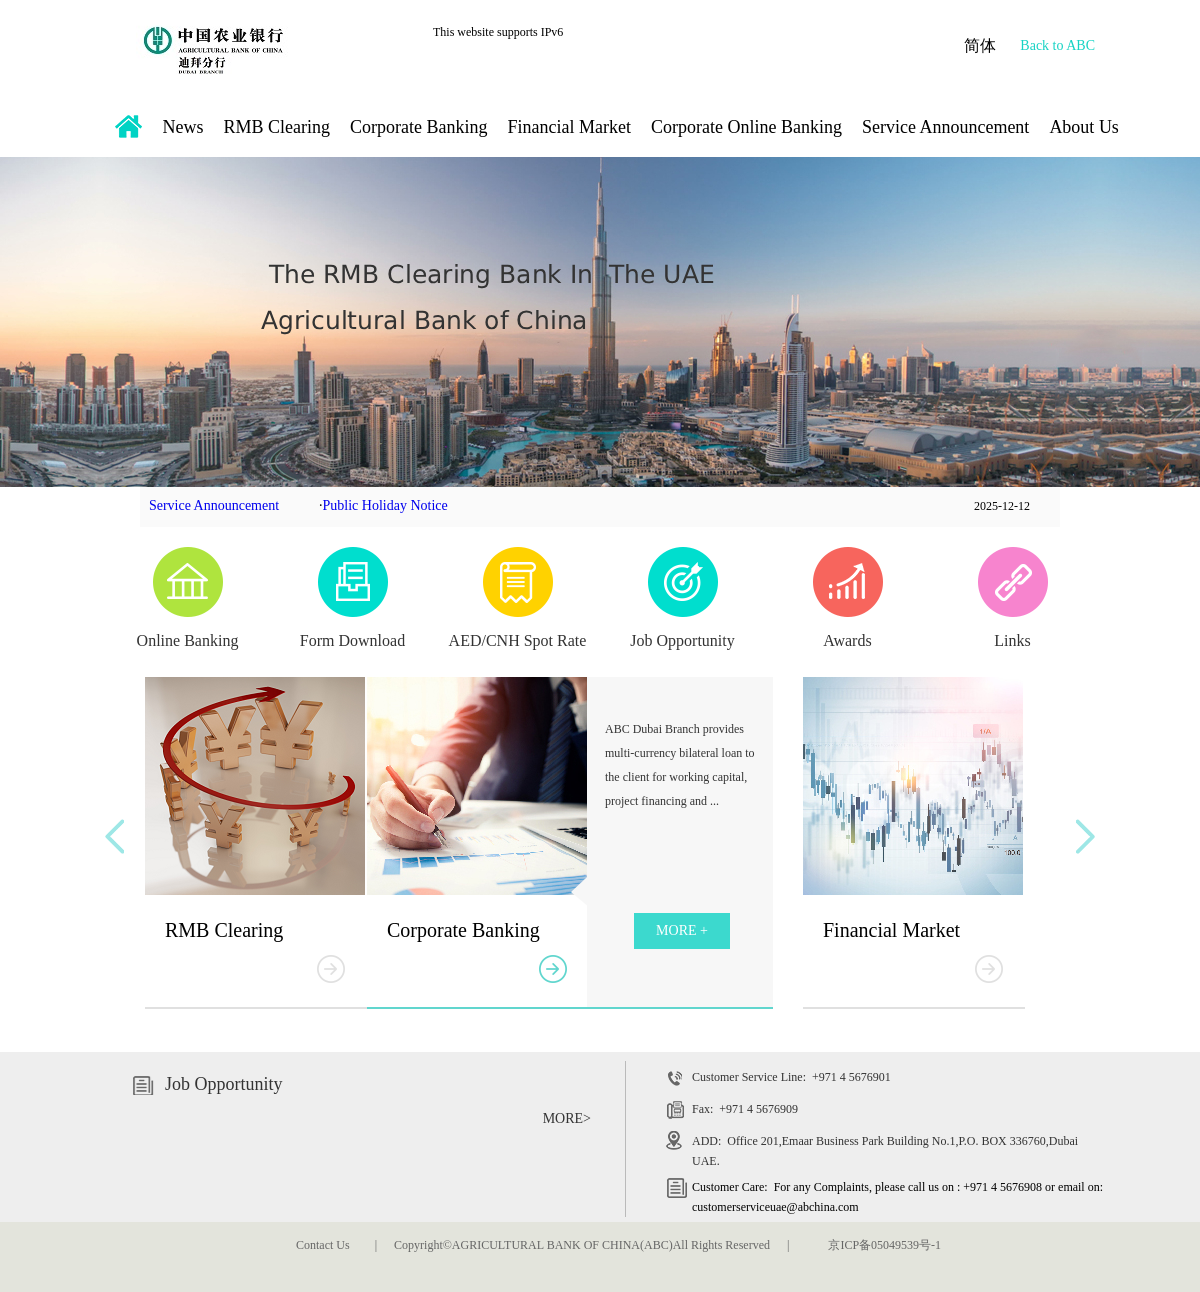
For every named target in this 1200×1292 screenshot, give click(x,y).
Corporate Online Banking (746, 127)
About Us (1084, 127)
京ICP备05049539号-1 (884, 1245)
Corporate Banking (418, 127)
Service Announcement (945, 127)
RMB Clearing (277, 127)
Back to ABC (1057, 45)
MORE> (567, 1118)
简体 (980, 45)
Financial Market (568, 127)
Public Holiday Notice (385, 505)
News (183, 127)
